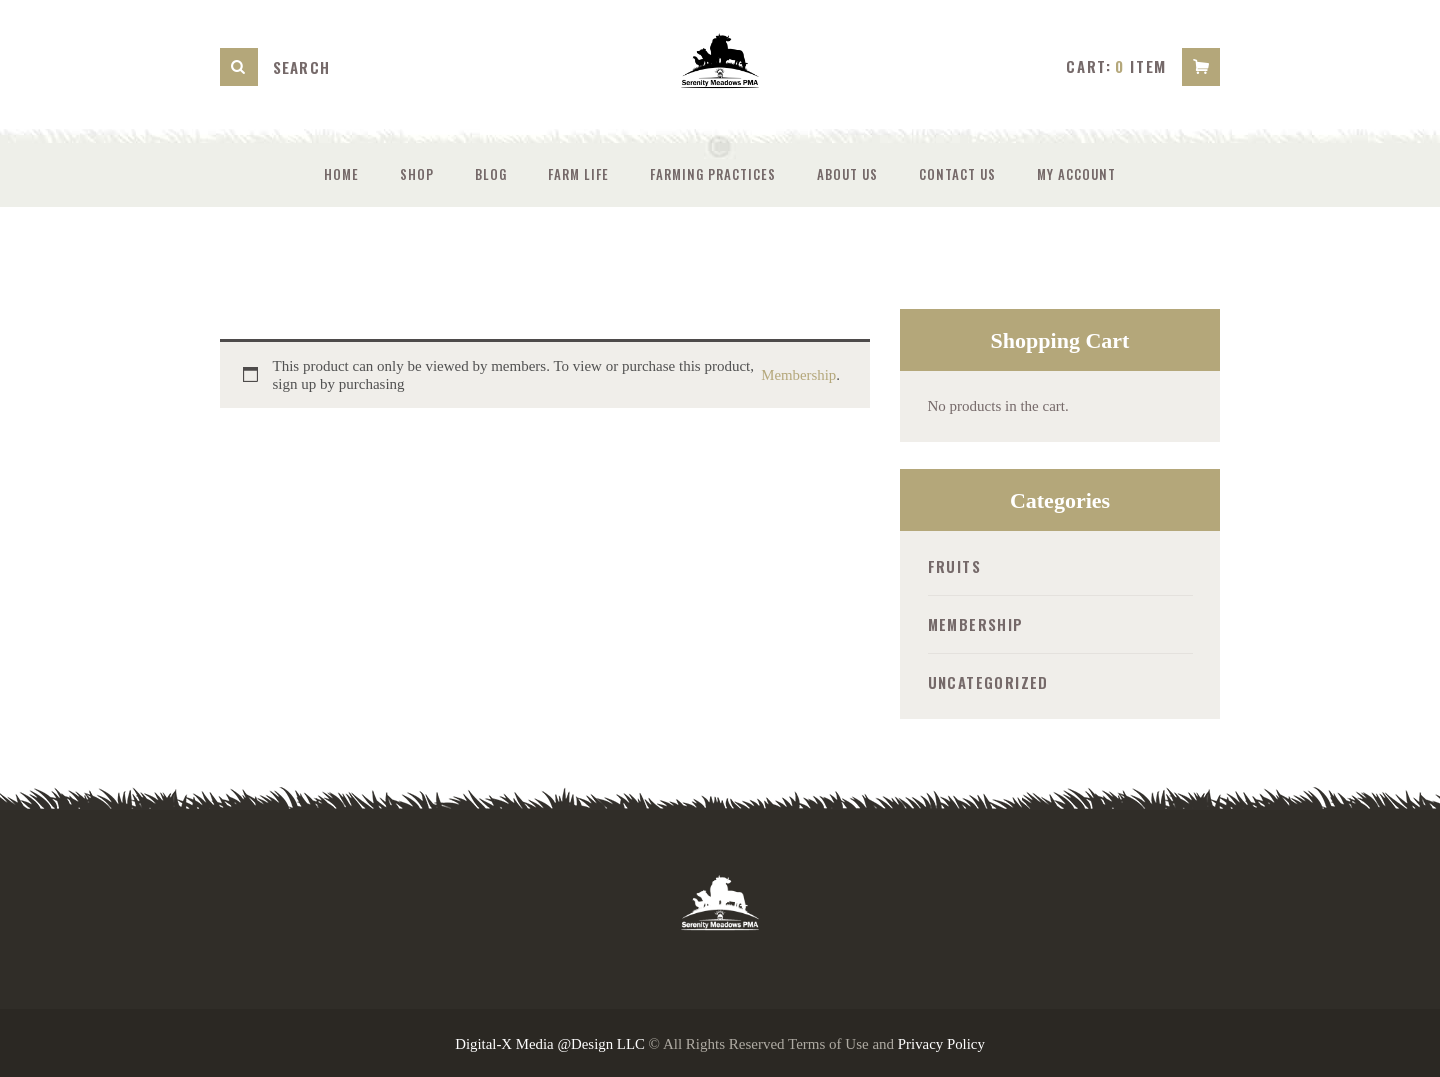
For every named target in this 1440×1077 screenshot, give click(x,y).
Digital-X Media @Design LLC (550, 1042)
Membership (798, 375)
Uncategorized (988, 681)
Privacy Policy (942, 1042)
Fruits (954, 566)
